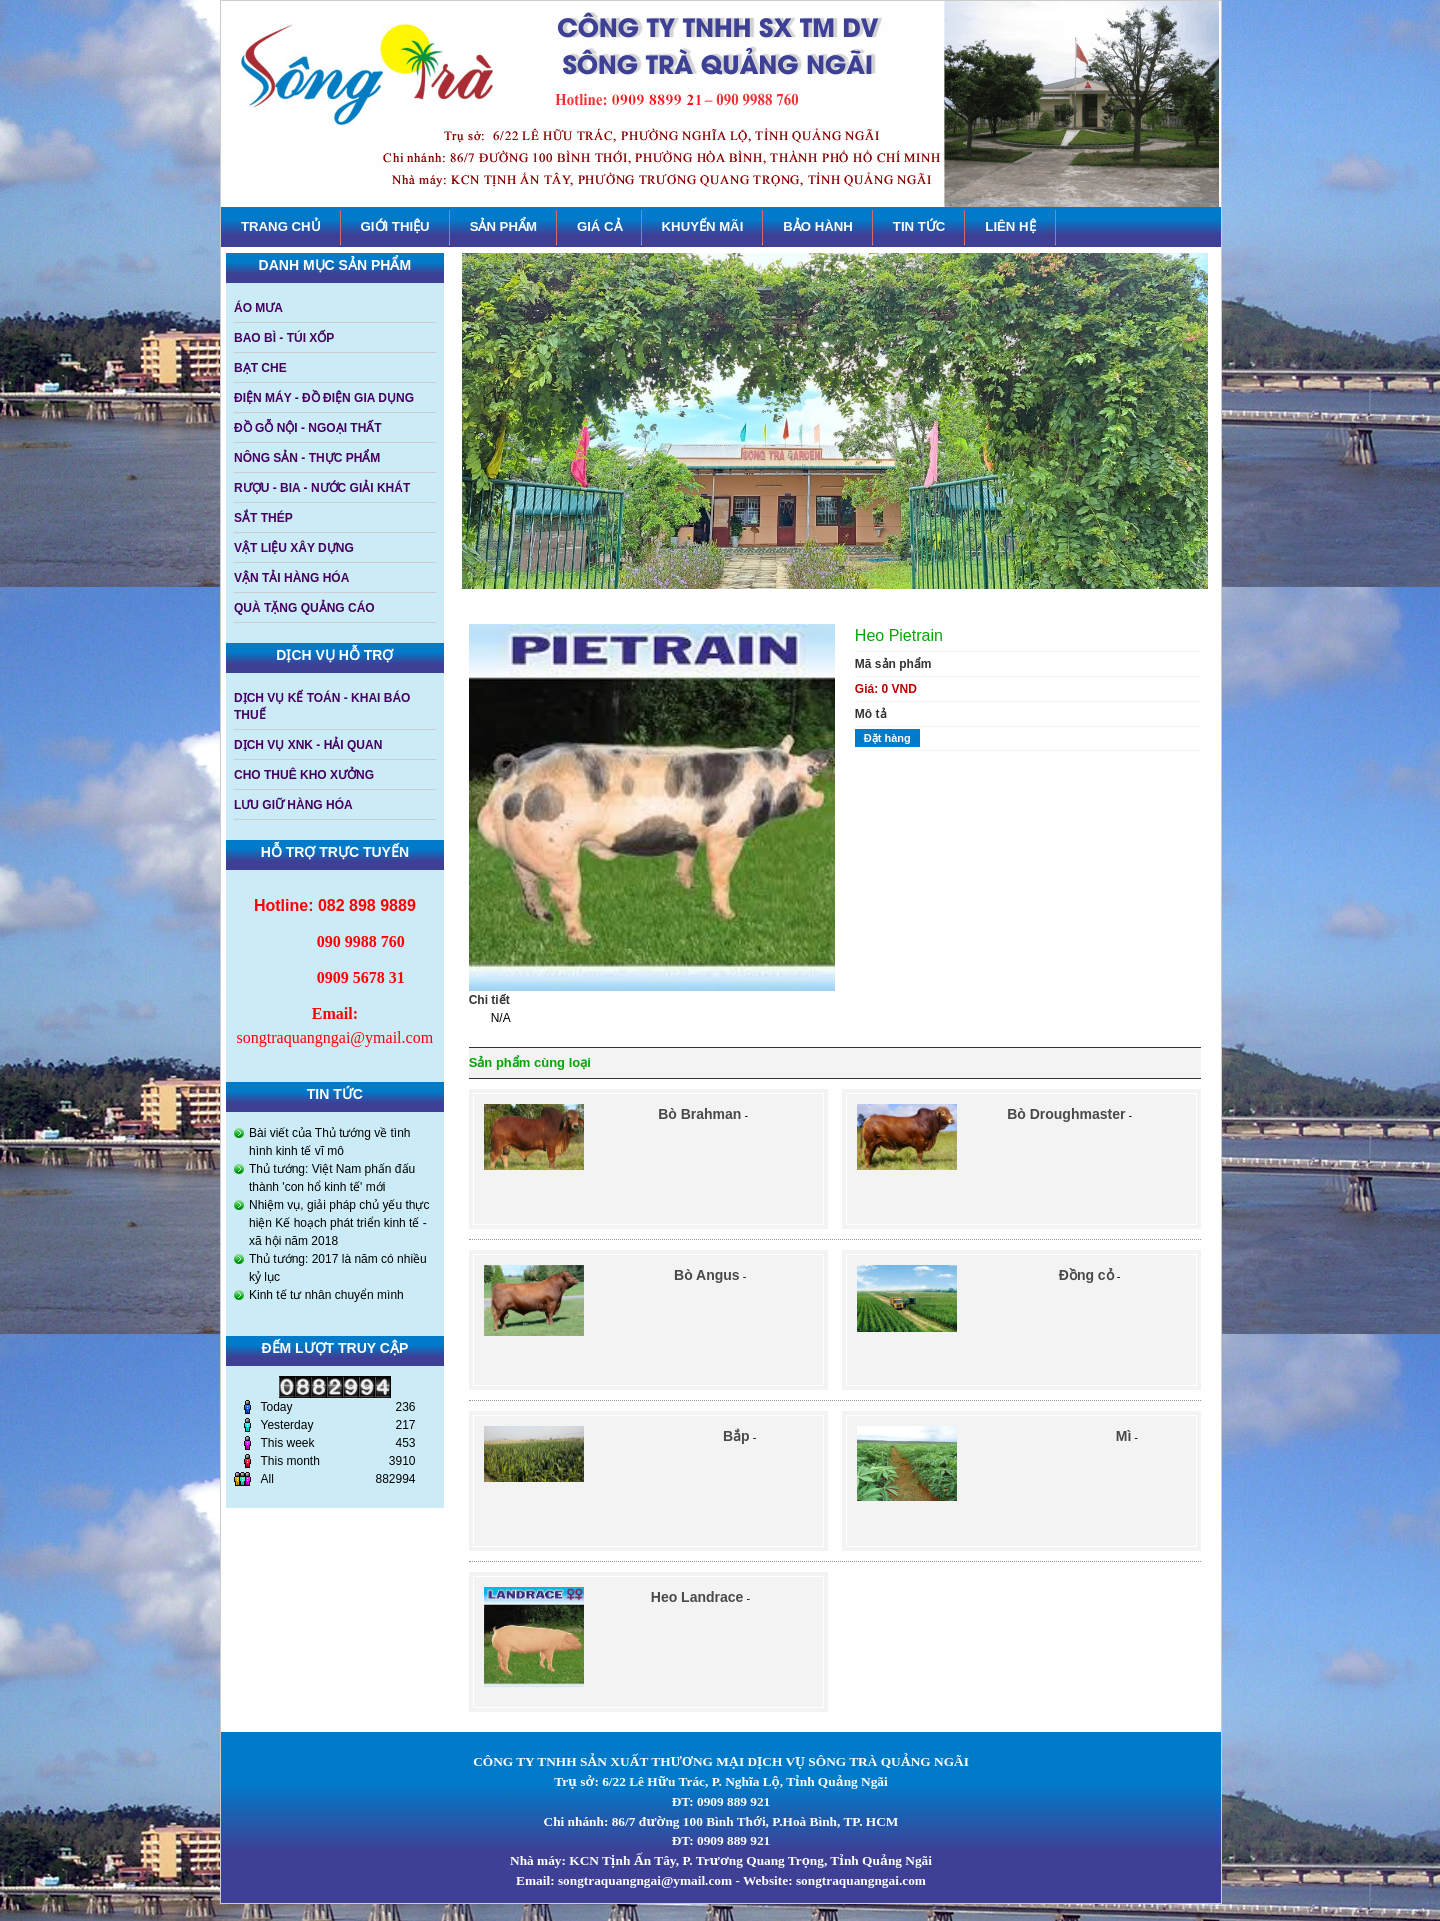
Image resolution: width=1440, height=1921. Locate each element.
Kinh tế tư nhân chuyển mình (326, 1295)
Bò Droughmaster (1066, 1114)
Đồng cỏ (1086, 1275)
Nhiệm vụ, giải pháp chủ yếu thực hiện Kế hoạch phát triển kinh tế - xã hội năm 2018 (339, 1223)
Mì (1124, 1436)
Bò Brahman (699, 1114)
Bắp (736, 1436)
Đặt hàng (887, 738)
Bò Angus (707, 1275)
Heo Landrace (697, 1597)
